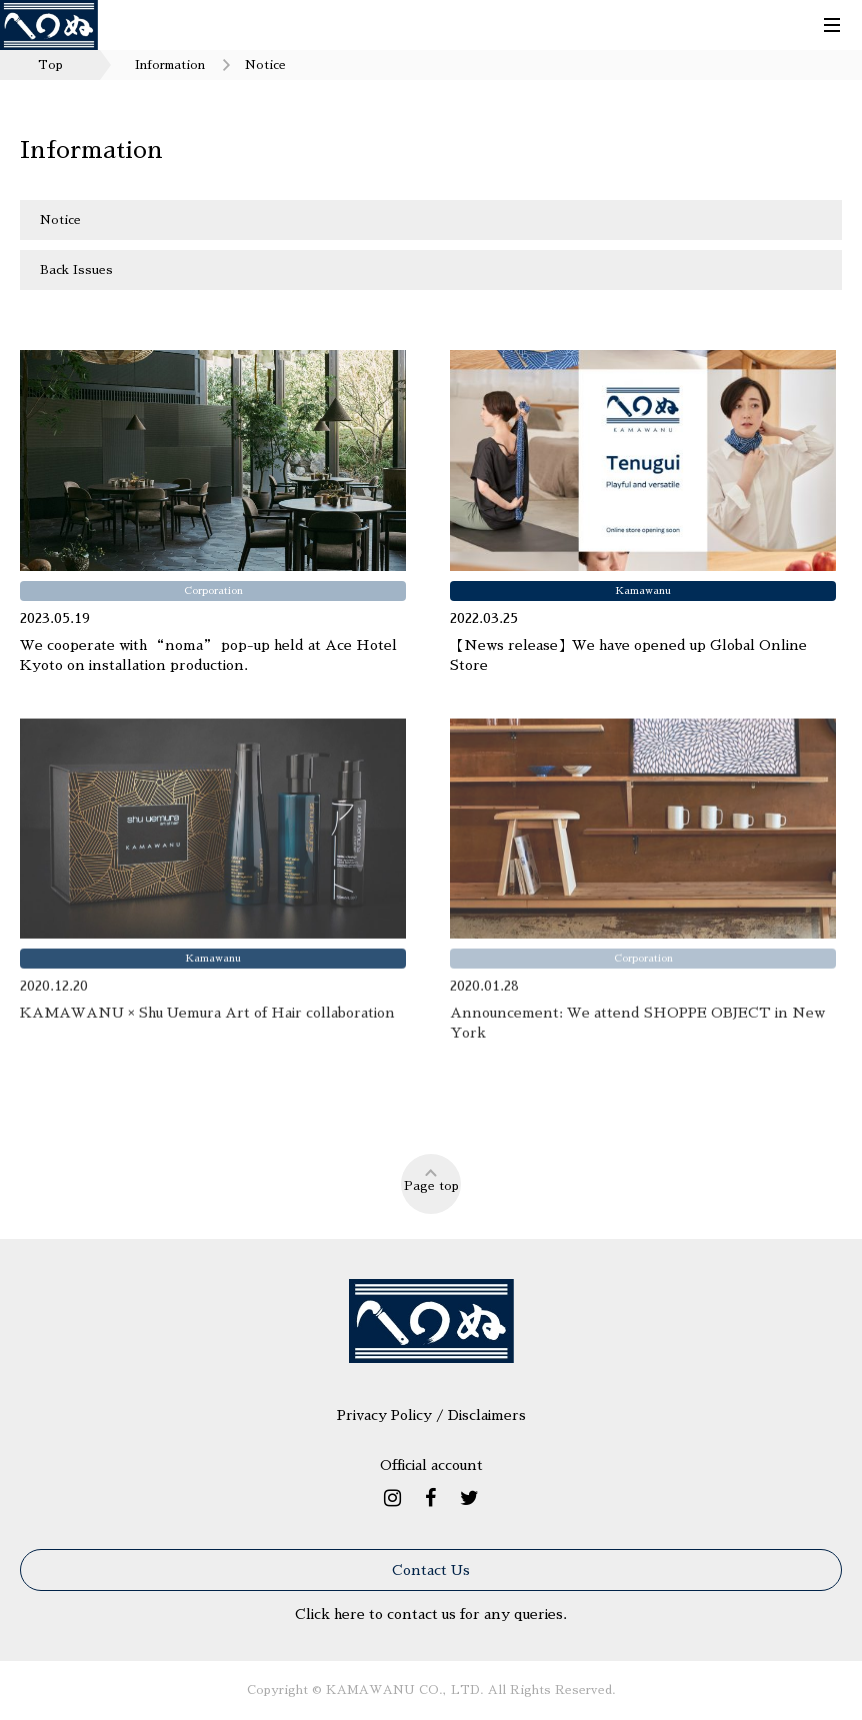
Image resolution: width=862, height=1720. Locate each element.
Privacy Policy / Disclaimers (431, 1415)
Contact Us (431, 1570)
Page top (431, 1179)
